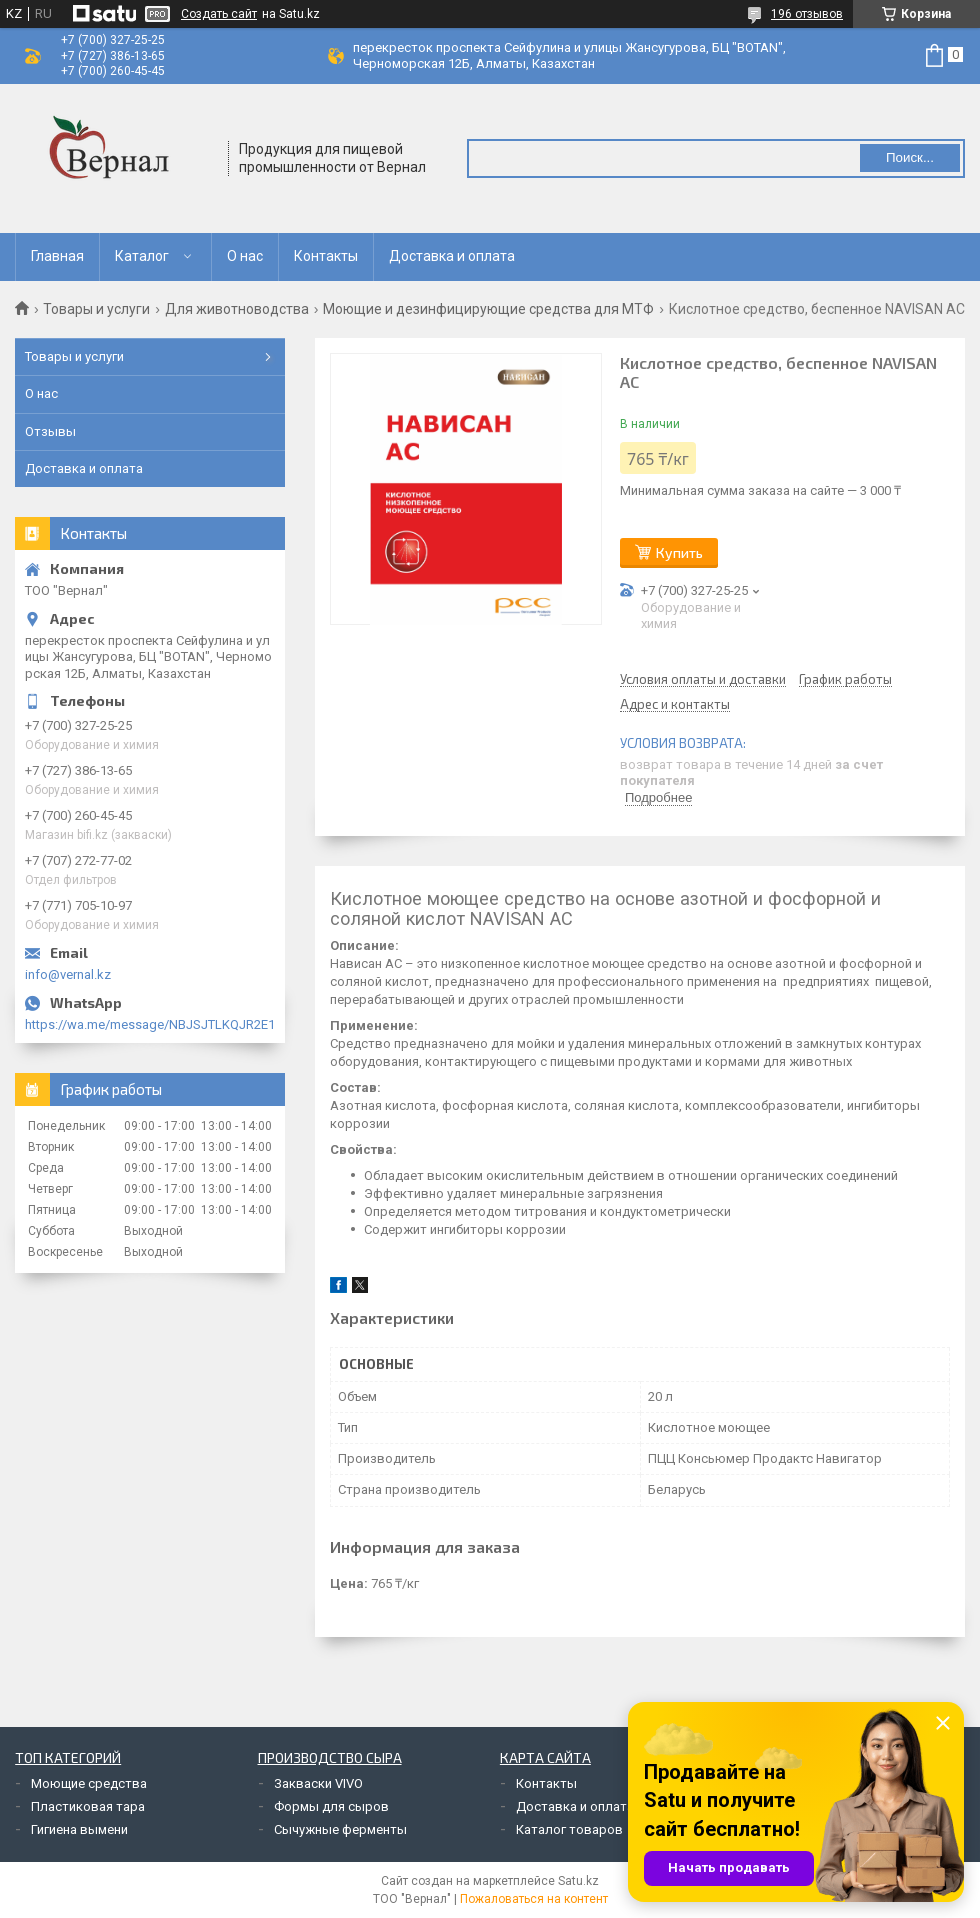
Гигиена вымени (79, 1829)
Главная (57, 256)
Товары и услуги (96, 309)
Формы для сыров (331, 1806)
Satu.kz (578, 1881)
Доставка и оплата (452, 256)
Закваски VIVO (318, 1783)
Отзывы (50, 431)
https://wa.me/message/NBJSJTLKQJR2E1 (150, 1024)
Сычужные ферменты (340, 1829)
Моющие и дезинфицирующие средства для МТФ (488, 309)
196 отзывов (807, 14)
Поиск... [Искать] (910, 157)
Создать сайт (219, 14)
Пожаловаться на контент (534, 1899)
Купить (679, 552)
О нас (245, 256)
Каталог (142, 256)
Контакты (326, 256)
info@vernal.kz (68, 974)
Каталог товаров (569, 1829)
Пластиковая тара (88, 1806)
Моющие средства (89, 1783)
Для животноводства (237, 309)
